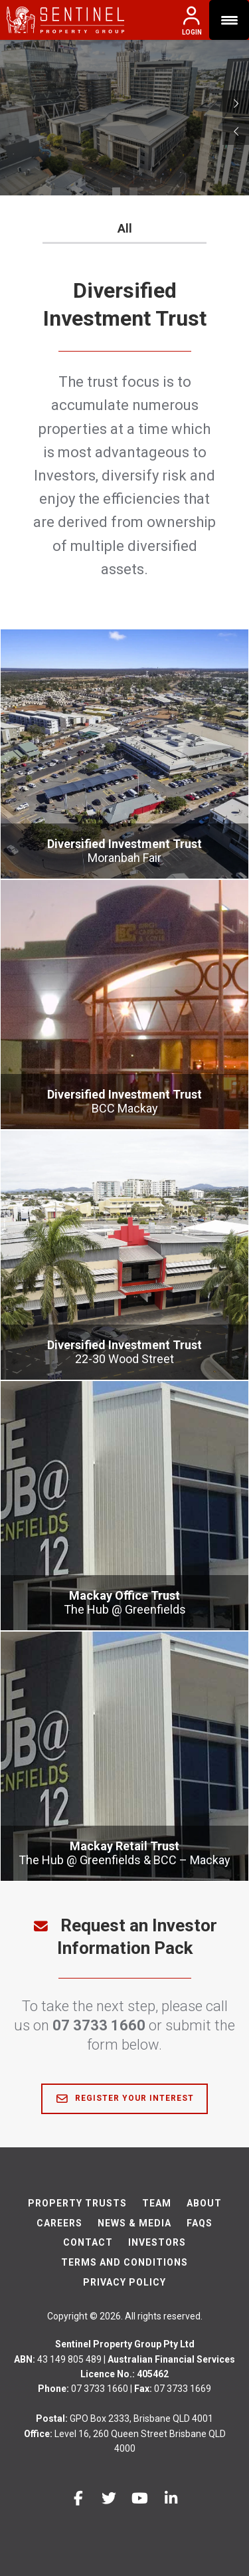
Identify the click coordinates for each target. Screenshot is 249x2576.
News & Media (134, 2223)
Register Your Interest (124, 2098)
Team (156, 2203)
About (204, 2203)
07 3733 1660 (98, 2025)
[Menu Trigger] (229, 20)
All (125, 228)
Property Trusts (77, 2203)
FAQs (199, 2223)
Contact (88, 2242)
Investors (157, 2242)
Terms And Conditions (124, 2262)
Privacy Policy (124, 2282)
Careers (59, 2223)
